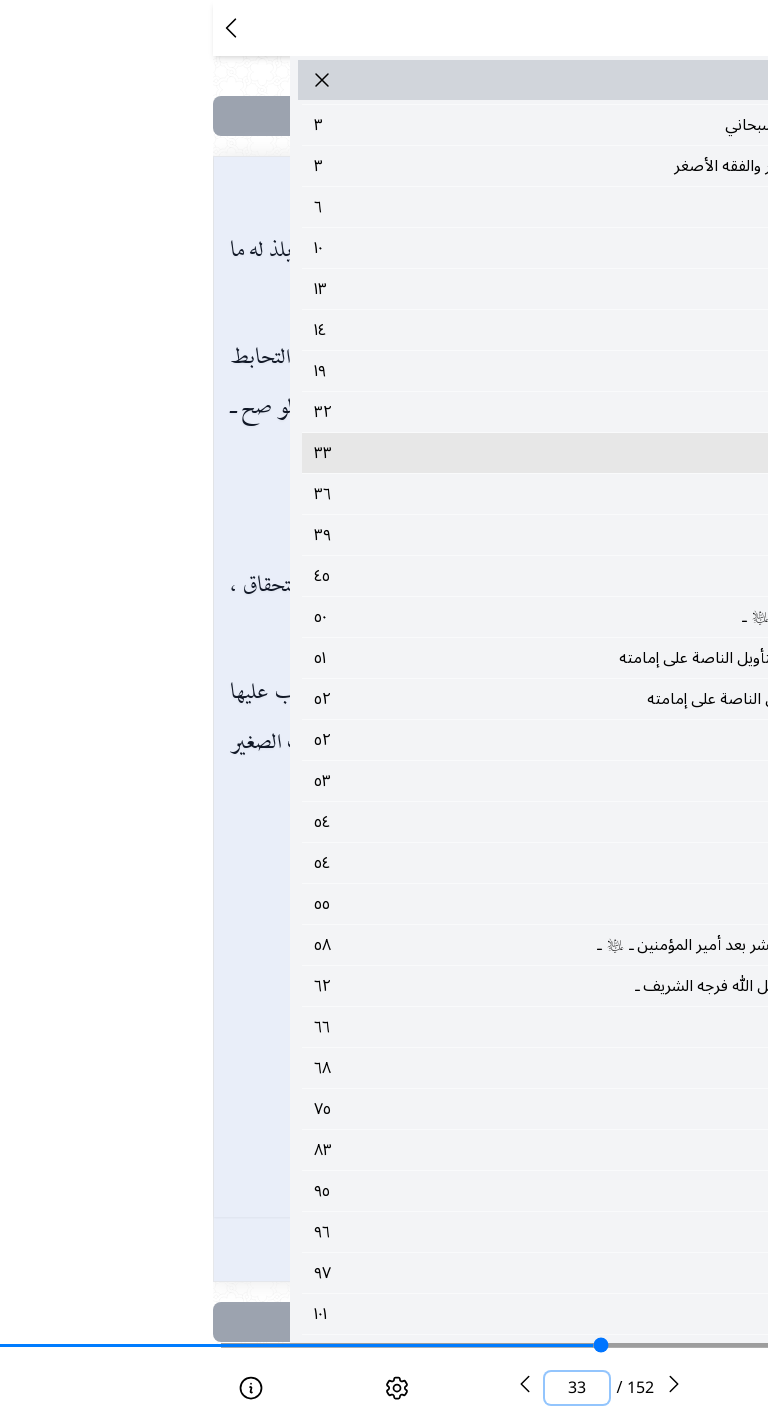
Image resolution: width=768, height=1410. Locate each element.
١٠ (426, 248)
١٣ (426, 289)
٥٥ (426, 904)
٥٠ (426, 617)
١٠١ (426, 1314)
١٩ (426, 371)
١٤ (426, 330)
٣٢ (426, 412)
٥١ (426, 658)
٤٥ (426, 576)
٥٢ (426, 699)
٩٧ (426, 1273)
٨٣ (426, 1150)
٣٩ (426, 535)
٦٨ (426, 1068)
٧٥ (426, 1109)
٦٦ (426, 1027)
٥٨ (426, 945)
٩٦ (426, 1232)
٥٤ (426, 822)
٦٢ (426, 986)
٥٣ (426, 781)
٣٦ (426, 494)
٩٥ (426, 1191)
